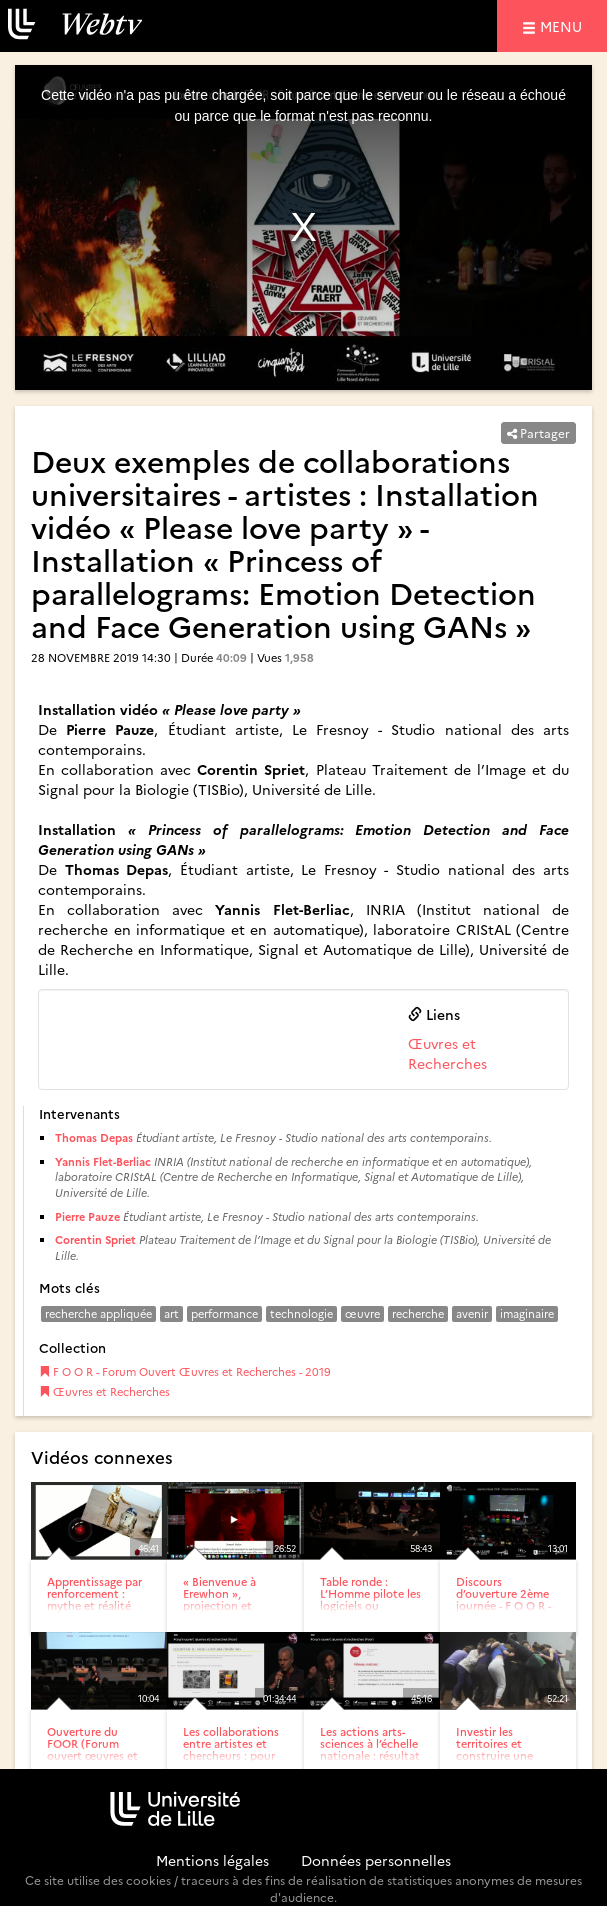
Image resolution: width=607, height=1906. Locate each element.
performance (224, 1313)
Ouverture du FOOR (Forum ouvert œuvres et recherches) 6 (92, 1749)
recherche (418, 1313)
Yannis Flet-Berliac (103, 1161)
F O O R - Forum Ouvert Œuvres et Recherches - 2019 (185, 1371)
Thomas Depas (94, 1137)
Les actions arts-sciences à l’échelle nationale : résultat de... (370, 1749)
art (171, 1313)
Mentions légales (212, 1860)
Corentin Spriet (95, 1239)
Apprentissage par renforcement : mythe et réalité (94, 1593)
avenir (472, 1313)
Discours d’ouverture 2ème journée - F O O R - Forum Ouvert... (503, 1599)
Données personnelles (376, 1860)
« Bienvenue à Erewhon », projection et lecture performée (230, 1599)
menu (564, 25)
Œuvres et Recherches (447, 1053)
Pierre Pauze (87, 1216)
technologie (301, 1313)
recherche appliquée (98, 1313)
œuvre (362, 1313)
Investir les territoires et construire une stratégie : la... (494, 1749)
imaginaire (527, 1313)
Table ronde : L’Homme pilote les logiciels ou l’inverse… (370, 1599)
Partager (538, 432)
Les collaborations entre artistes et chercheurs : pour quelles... (231, 1749)
